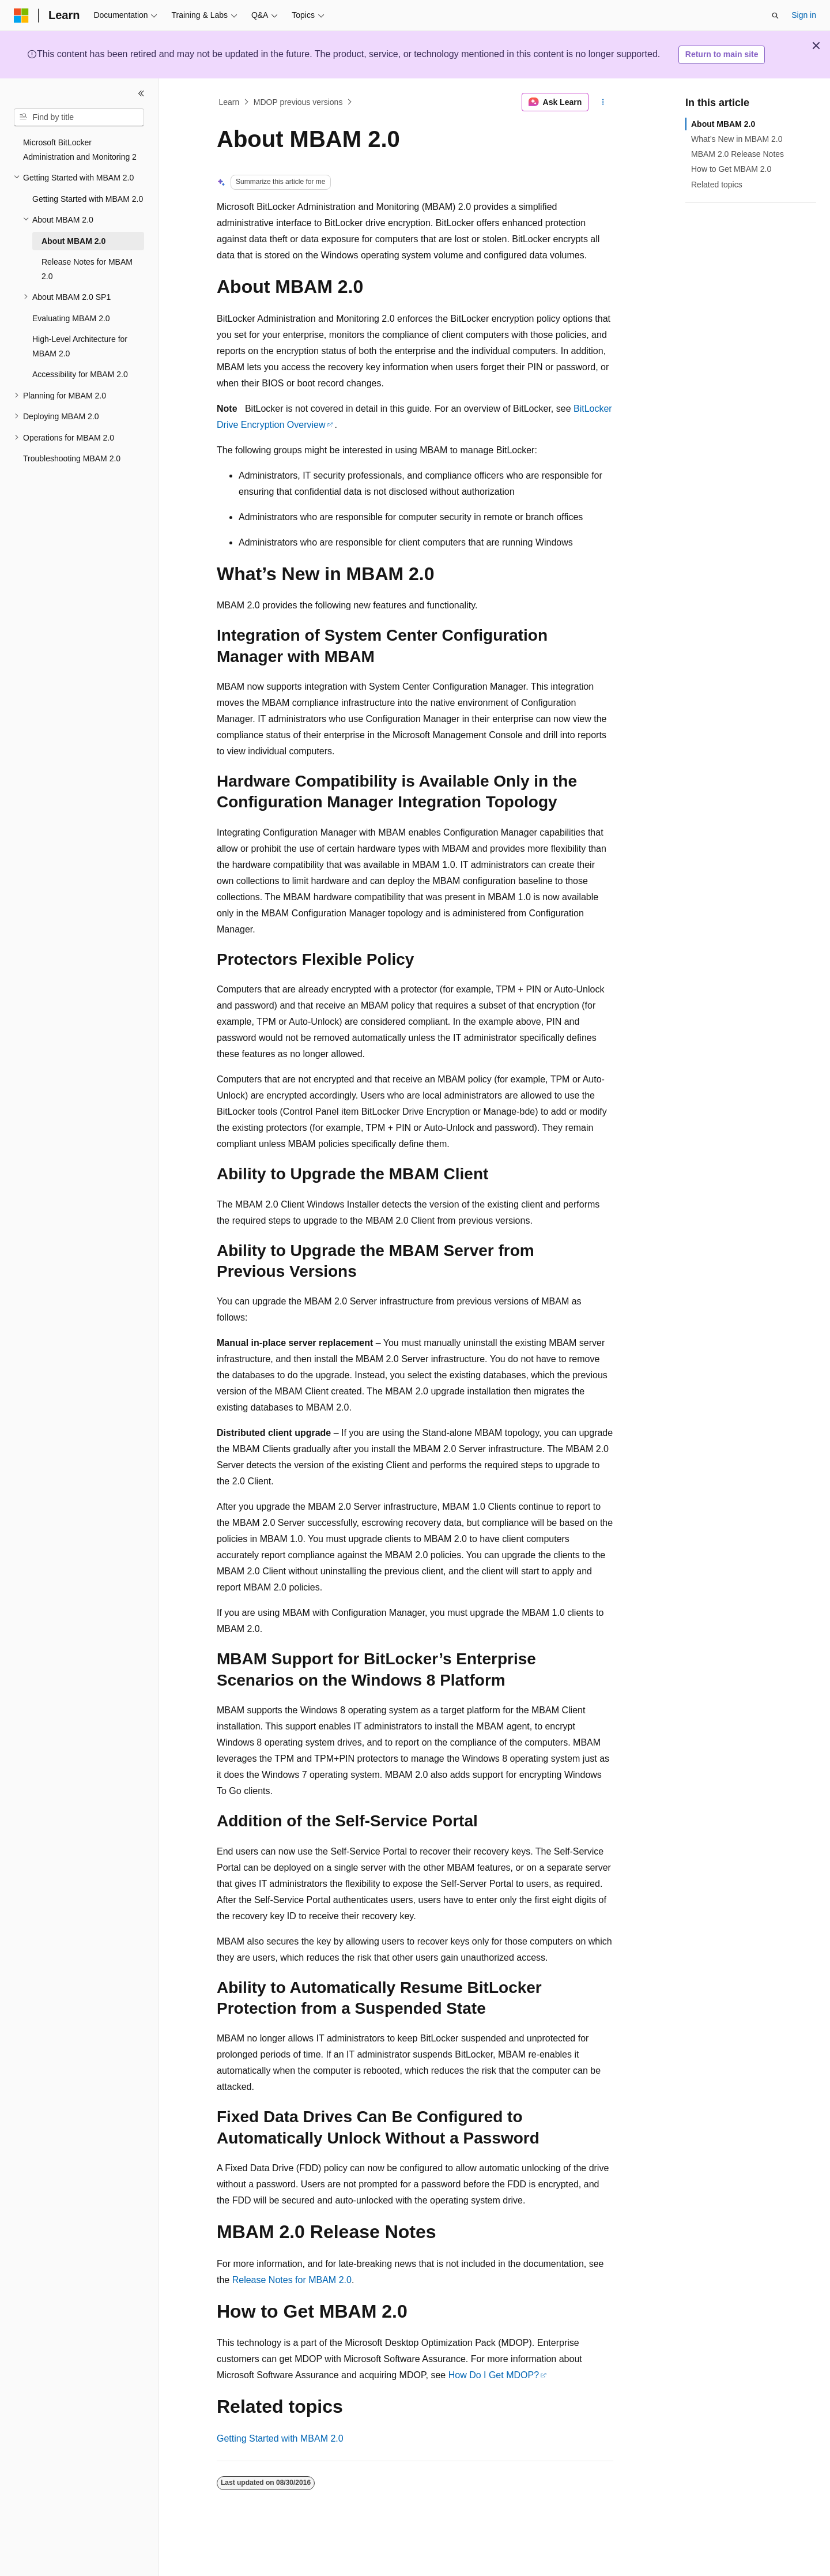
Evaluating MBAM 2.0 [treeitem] (71, 318)
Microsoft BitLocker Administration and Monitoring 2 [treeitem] (80, 149)
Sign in (803, 15)
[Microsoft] (21, 15)
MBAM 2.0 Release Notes (737, 154)
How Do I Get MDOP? (493, 2375)
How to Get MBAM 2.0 (731, 169)
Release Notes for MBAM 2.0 (292, 2280)
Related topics (716, 184)
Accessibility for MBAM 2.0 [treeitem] (80, 374)
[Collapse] (141, 93)
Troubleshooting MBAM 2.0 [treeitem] (71, 458)
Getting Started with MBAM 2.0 (280, 2438)
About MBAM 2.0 (723, 124)
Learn (229, 102)
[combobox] (79, 117)
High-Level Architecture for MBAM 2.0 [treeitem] (79, 346)
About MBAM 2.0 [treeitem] (73, 241)
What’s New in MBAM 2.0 (736, 139)
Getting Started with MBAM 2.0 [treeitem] (87, 199)
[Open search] (775, 15)
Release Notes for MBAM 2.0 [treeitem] (87, 269)
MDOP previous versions (298, 102)
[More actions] (603, 102)
